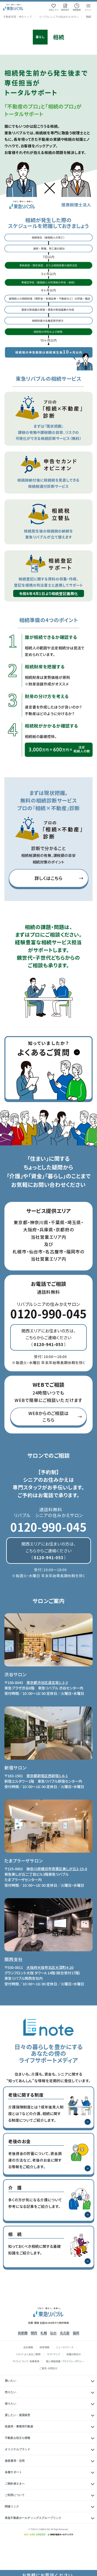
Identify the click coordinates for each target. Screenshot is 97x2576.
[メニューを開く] (88, 7)
